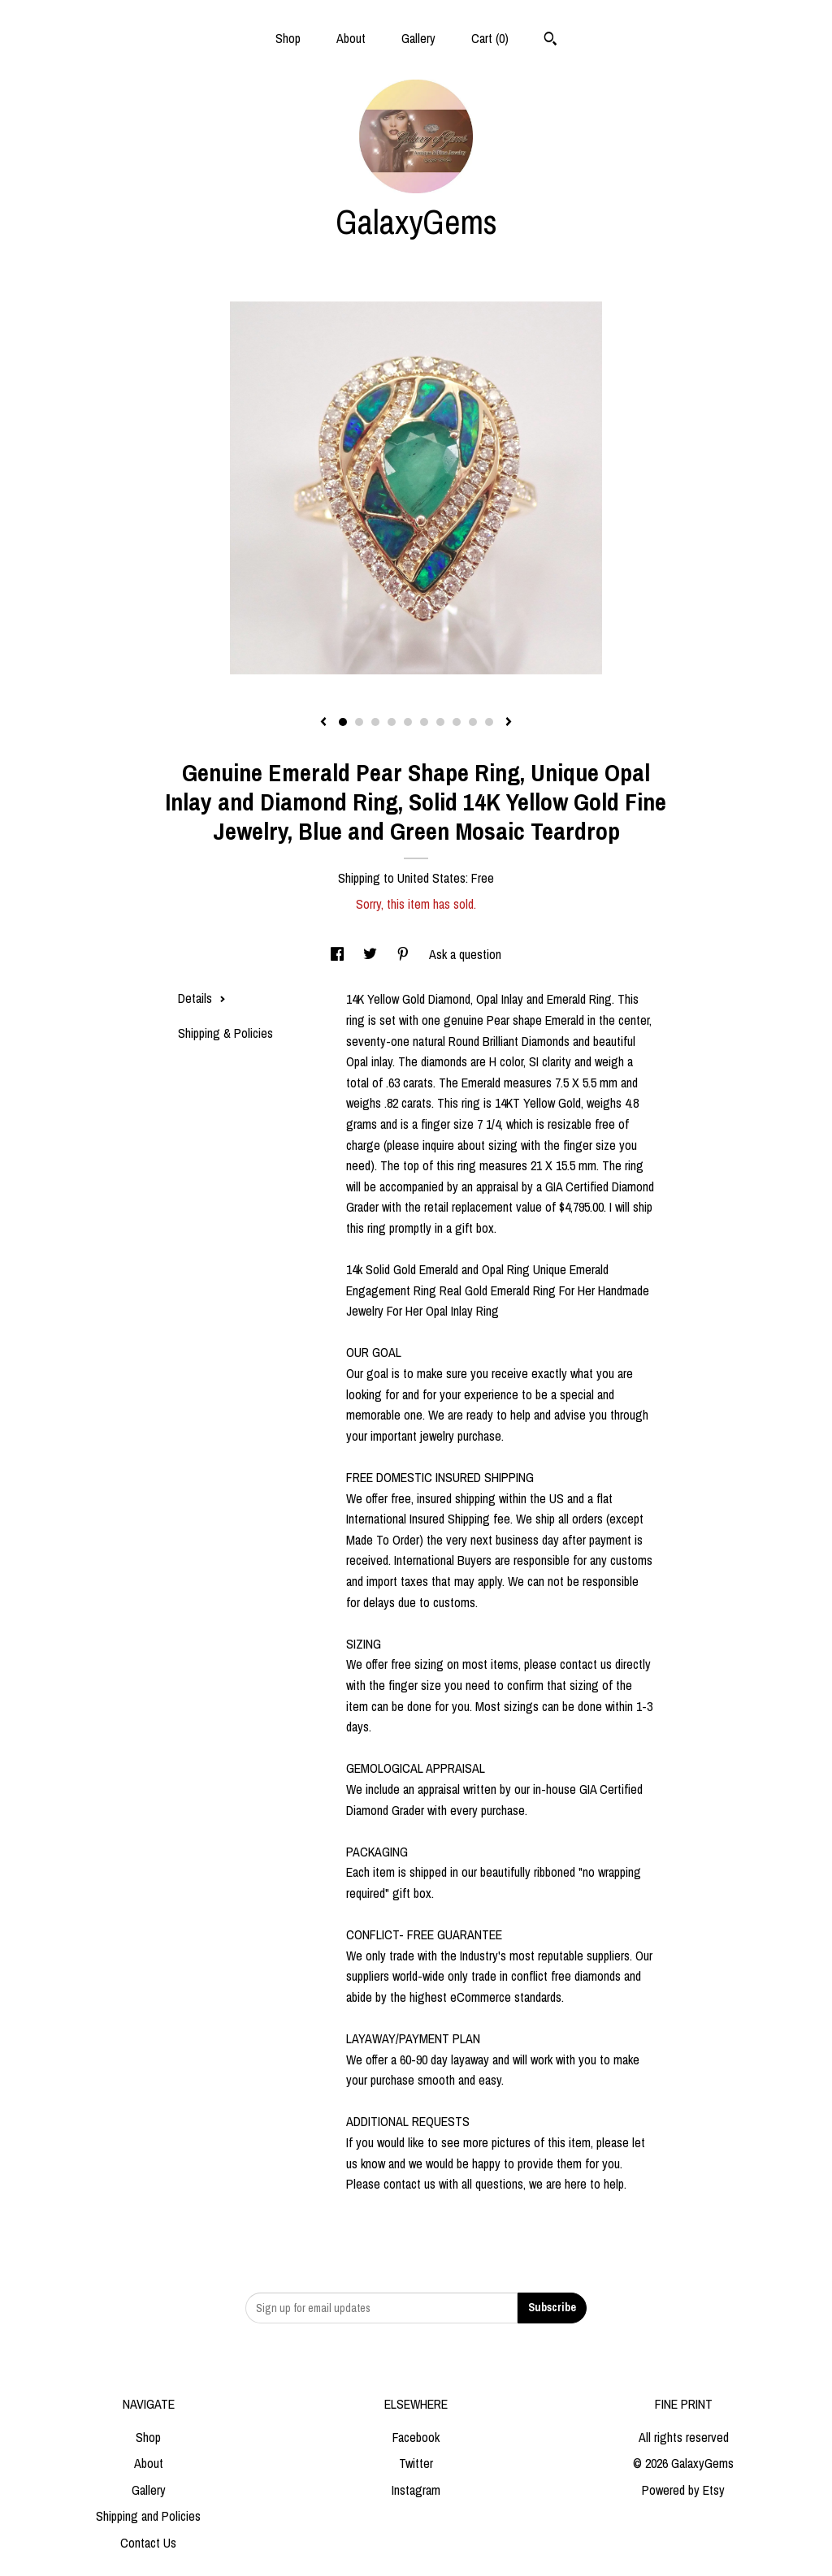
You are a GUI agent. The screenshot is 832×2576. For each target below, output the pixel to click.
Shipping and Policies (148, 2516)
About (351, 38)
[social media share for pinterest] (404, 954)
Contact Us (148, 2543)
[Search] (550, 41)
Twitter (416, 2463)
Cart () (490, 38)
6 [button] (424, 722)
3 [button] (375, 722)
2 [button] (359, 722)
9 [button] (473, 722)
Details (202, 998)
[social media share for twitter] (371, 954)
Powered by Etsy (683, 2490)
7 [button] (440, 722)
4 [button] (392, 722)
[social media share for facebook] (339, 954)
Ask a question (465, 954)
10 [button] (489, 722)
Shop (288, 38)
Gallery (418, 38)
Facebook (416, 2437)
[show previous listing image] (323, 722)
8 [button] (457, 722)
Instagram (416, 2490)
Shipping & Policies (225, 1033)
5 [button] (408, 722)
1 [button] (343, 722)
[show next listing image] (509, 722)
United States (431, 878)
